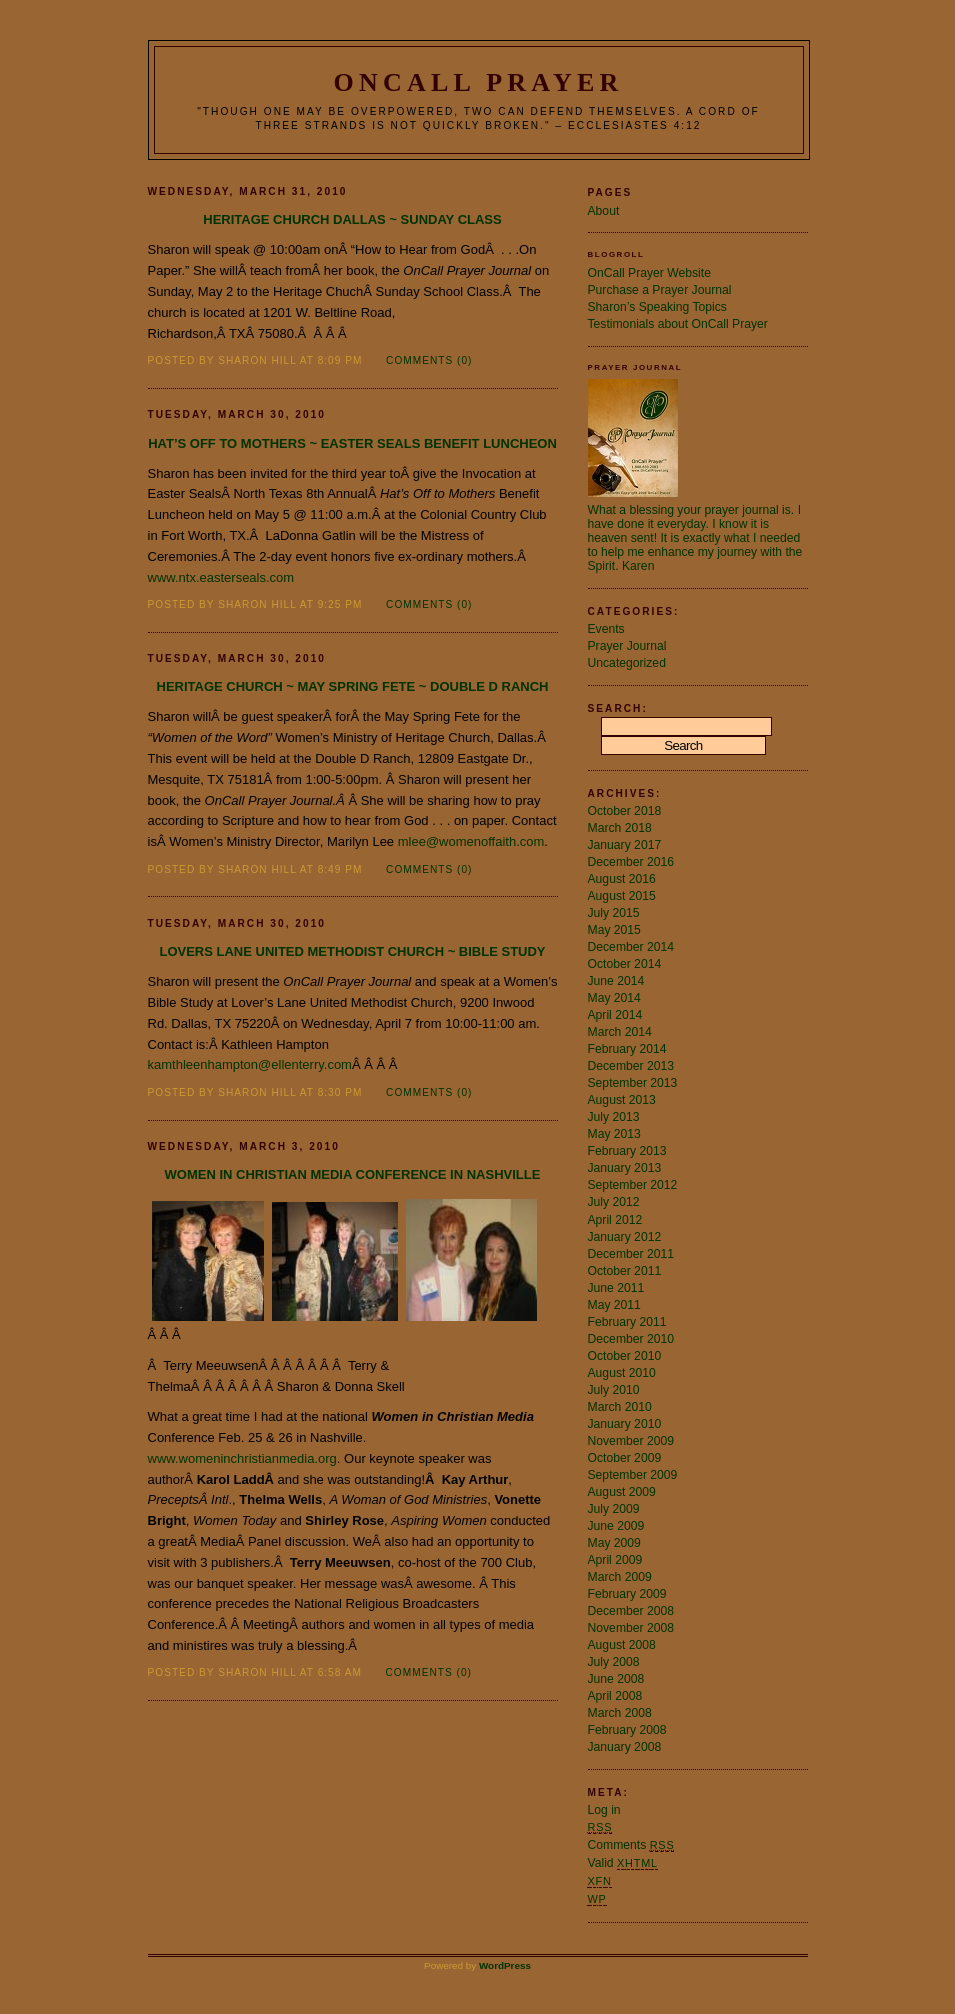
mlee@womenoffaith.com (471, 841)
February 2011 (627, 1322)
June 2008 (616, 1679)
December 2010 (631, 1339)
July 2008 (614, 1662)
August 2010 (622, 1373)
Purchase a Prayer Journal (660, 290)
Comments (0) (429, 360)
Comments (631, 1845)
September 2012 (633, 1185)
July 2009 (614, 1509)
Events (606, 629)
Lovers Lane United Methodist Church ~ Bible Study (352, 951)
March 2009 (620, 1577)
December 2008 (631, 1611)
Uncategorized (627, 663)
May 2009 (614, 1543)
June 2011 (616, 1288)
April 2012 (615, 1220)
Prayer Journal (627, 646)
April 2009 (615, 1560)
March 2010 (620, 1407)
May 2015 (614, 930)
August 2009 (622, 1492)
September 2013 (633, 1083)
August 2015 (622, 896)
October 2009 (625, 1458)
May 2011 (614, 1305)
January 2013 (625, 1168)
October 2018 (625, 811)
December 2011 (631, 1254)
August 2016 (622, 879)
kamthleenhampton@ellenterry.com (250, 1064)
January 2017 (625, 845)
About (604, 211)
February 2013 (627, 1151)
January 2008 (625, 1747)
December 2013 (631, 1066)
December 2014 (631, 947)
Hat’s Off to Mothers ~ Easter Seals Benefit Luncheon (352, 443)
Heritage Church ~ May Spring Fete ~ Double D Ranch (353, 686)
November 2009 (631, 1441)
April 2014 (615, 1015)
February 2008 (627, 1730)
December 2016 (631, 862)
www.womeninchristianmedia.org (242, 1458)
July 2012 (614, 1202)
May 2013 (614, 1134)
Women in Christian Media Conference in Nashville (353, 1174)
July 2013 (614, 1117)
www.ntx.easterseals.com (221, 577)
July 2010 (614, 1390)
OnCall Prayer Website (649, 273)
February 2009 (627, 1594)
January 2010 (625, 1424)
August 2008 (622, 1645)
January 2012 (625, 1237)
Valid (623, 1863)
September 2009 (633, 1475)
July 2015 (614, 913)
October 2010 (625, 1356)
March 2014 (620, 1032)
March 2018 (620, 828)
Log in (604, 1810)
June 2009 (616, 1526)
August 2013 (622, 1100)
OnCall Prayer (479, 82)
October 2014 (625, 964)
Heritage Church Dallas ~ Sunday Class (352, 219)
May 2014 (614, 998)
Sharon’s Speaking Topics (657, 307)
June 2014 (616, 981)
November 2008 (631, 1628)
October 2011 (625, 1271)
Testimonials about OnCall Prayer (678, 324)
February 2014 (627, 1049)
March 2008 (620, 1713)
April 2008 (615, 1696)
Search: (618, 708)
